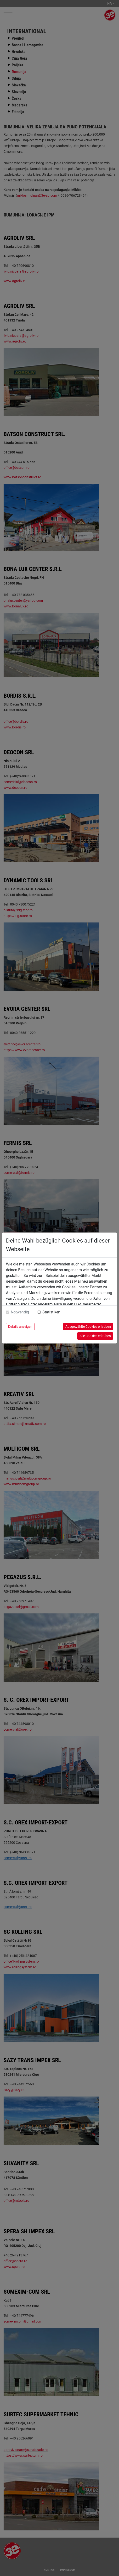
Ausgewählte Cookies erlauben (88, 1326)
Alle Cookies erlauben (95, 1336)
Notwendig (20, 1312)
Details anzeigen (20, 1326)
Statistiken (51, 1312)
